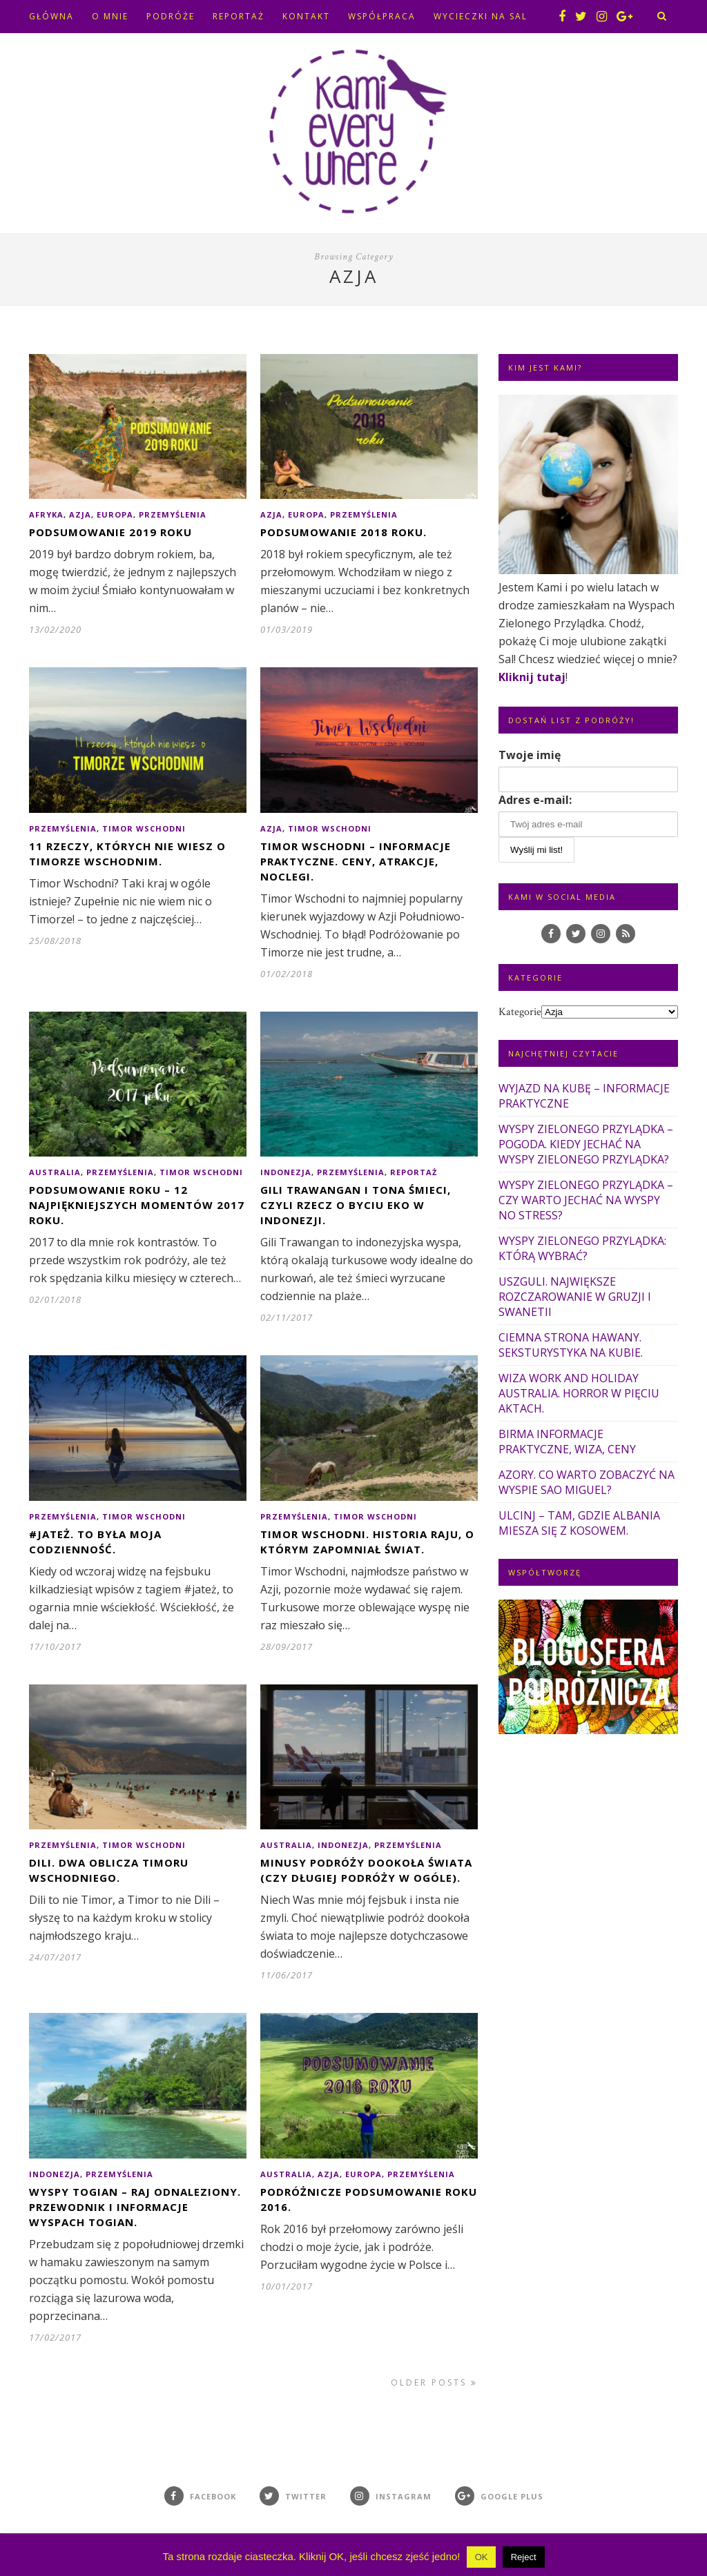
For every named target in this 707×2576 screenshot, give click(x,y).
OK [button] (481, 2557)
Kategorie (519, 1012)
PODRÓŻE (170, 16)
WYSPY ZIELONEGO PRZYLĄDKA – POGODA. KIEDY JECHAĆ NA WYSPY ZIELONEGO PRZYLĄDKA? (585, 1144)
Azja (80, 514)
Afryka (46, 514)
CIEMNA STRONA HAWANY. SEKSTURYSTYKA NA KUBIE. (570, 1345)
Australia (55, 1172)
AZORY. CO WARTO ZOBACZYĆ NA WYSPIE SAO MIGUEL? (586, 1482)
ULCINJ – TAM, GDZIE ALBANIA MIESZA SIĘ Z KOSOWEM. (579, 1523)
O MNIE (110, 16)
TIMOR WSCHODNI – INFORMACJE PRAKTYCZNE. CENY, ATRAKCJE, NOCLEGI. (355, 861)
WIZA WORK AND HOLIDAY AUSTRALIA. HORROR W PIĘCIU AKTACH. (578, 1393)
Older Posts (434, 2382)
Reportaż (413, 1172)
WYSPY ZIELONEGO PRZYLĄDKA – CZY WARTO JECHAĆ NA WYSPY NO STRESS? (585, 1200)
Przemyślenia (172, 514)
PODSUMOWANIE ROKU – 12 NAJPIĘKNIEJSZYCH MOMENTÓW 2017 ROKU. (136, 1205)
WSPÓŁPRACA (382, 16)
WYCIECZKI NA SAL (480, 16)
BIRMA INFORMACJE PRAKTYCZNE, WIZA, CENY (567, 1441)
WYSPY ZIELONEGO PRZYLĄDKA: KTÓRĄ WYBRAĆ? (582, 1248)
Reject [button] (523, 2557)
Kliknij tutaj (531, 677)
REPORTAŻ (238, 16)
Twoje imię (529, 755)
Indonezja (285, 1172)
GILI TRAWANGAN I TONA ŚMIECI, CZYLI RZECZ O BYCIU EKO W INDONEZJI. (355, 1205)
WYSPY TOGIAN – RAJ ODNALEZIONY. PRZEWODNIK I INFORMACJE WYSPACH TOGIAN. (135, 2207)
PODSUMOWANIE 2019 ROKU (110, 532)
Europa (115, 514)
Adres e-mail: (535, 799)
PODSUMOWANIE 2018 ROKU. (343, 532)
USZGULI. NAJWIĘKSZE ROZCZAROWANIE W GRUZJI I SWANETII (574, 1296)
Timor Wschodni (144, 828)
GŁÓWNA (51, 16)
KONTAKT (306, 16)
